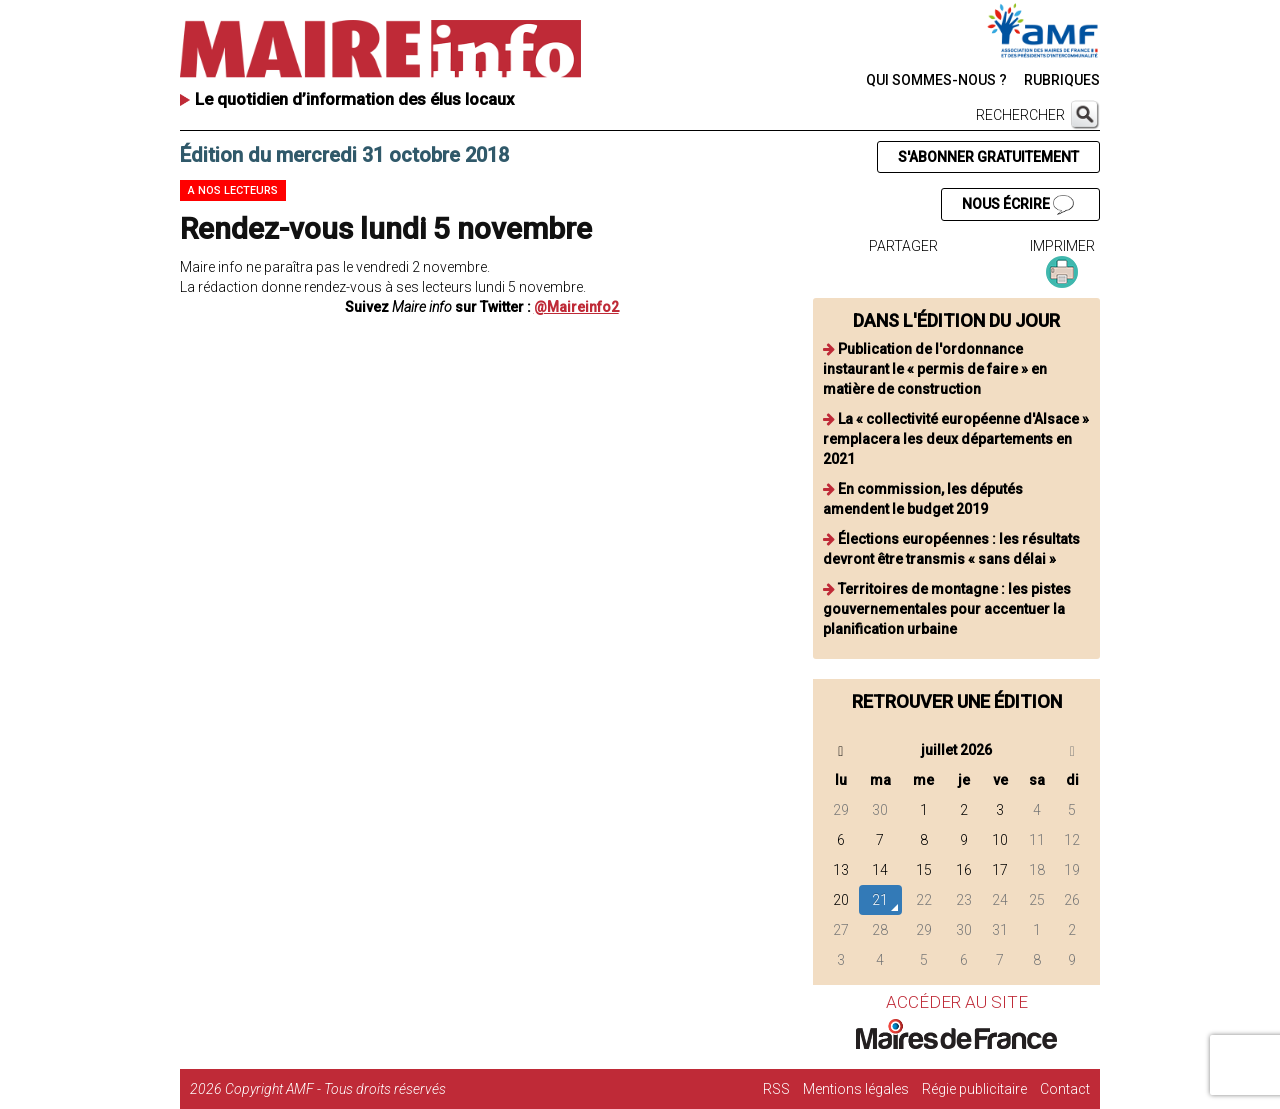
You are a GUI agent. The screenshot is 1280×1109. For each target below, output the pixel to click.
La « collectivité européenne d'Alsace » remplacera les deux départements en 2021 (956, 439)
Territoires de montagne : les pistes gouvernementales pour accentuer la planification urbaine (947, 609)
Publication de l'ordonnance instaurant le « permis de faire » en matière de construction (935, 369)
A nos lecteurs (233, 190)
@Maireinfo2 (576, 307)
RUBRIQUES (1062, 80)
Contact (1065, 1089)
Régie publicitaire (974, 1089)
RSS (776, 1089)
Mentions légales (856, 1089)
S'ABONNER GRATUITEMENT (988, 157)
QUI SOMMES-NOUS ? (936, 80)
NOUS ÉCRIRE (1018, 205)
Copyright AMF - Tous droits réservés (335, 1089)
